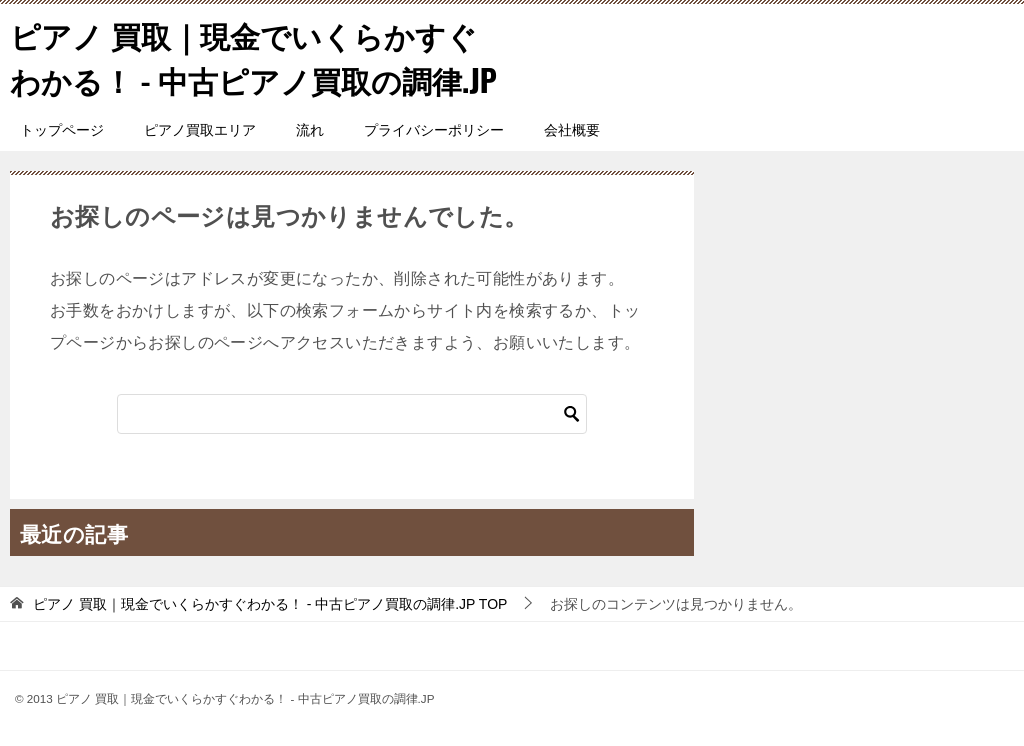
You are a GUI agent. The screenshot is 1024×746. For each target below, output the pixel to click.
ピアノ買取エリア (200, 130)
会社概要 (572, 130)
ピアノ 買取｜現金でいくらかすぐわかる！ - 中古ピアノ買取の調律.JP (253, 57)
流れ (310, 130)
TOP (270, 604)
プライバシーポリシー (434, 130)
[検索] (352, 414)
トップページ (62, 130)
